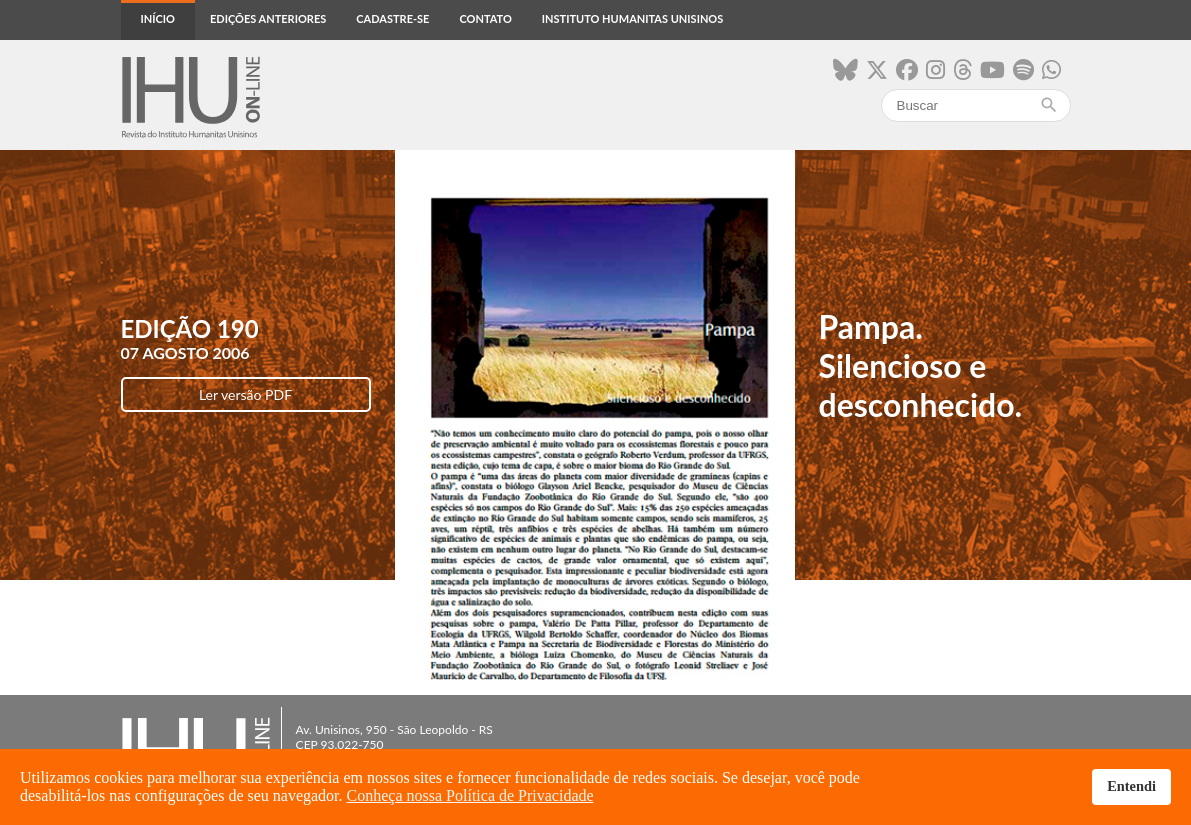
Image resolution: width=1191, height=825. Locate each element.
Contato (485, 18)
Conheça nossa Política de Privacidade (470, 795)
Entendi (1131, 786)
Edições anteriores (268, 18)
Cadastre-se (392, 18)
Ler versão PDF (245, 394)
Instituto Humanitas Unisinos (632, 18)
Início (158, 18)
